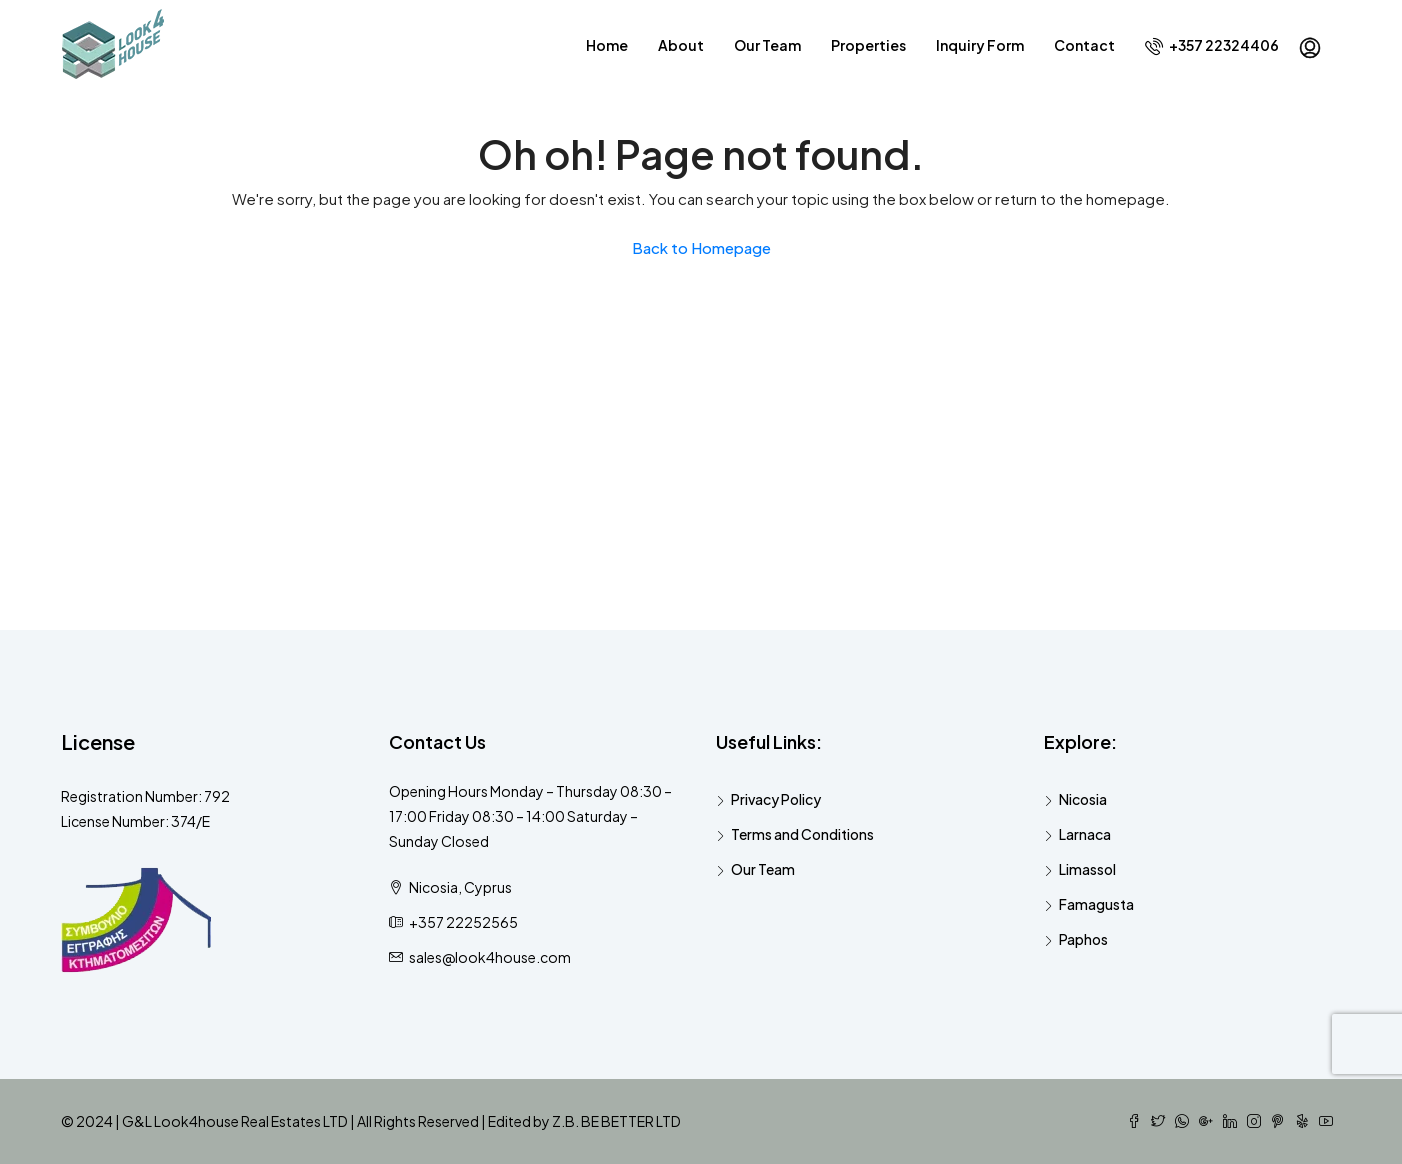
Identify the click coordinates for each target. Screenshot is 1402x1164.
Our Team (767, 45)
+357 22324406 (1212, 45)
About (681, 45)
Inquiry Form (980, 45)
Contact (1084, 45)
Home (607, 45)
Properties (868, 45)
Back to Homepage (701, 247)
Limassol (1087, 869)
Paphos (1083, 939)
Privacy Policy (776, 799)
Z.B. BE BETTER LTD (616, 1121)
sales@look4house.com (490, 957)
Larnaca (1085, 834)
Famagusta (1096, 904)
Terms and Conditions (802, 834)
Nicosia (1083, 799)
